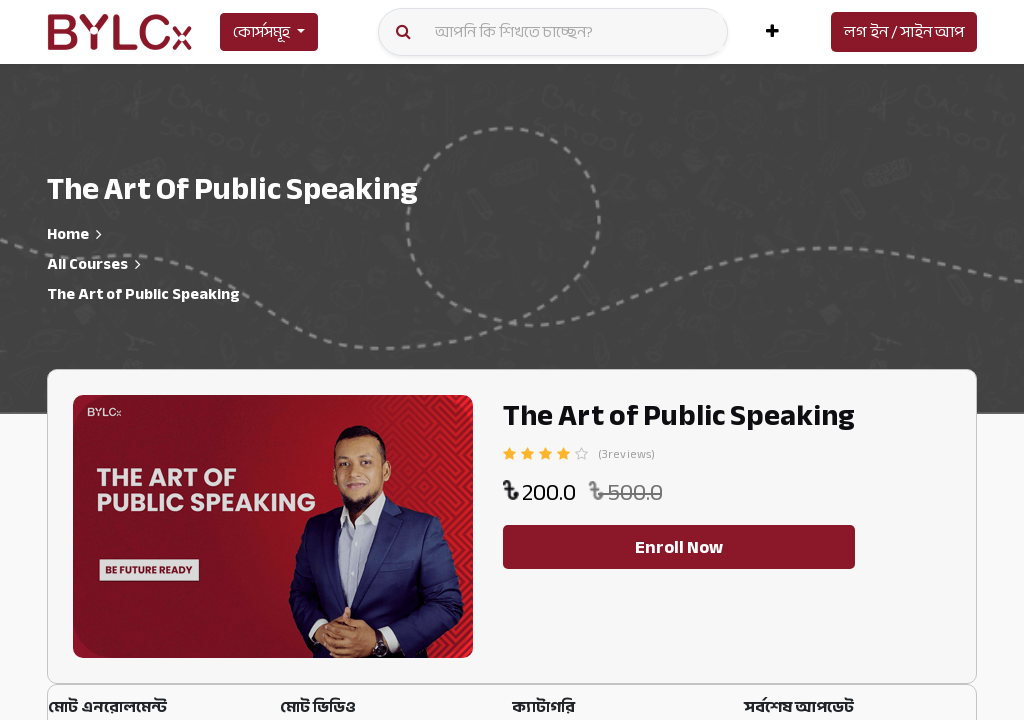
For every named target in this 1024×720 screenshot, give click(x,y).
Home (68, 234)
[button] (772, 32)
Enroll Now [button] (679, 547)
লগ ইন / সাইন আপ (904, 32)
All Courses (87, 264)
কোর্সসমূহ (261, 32)
